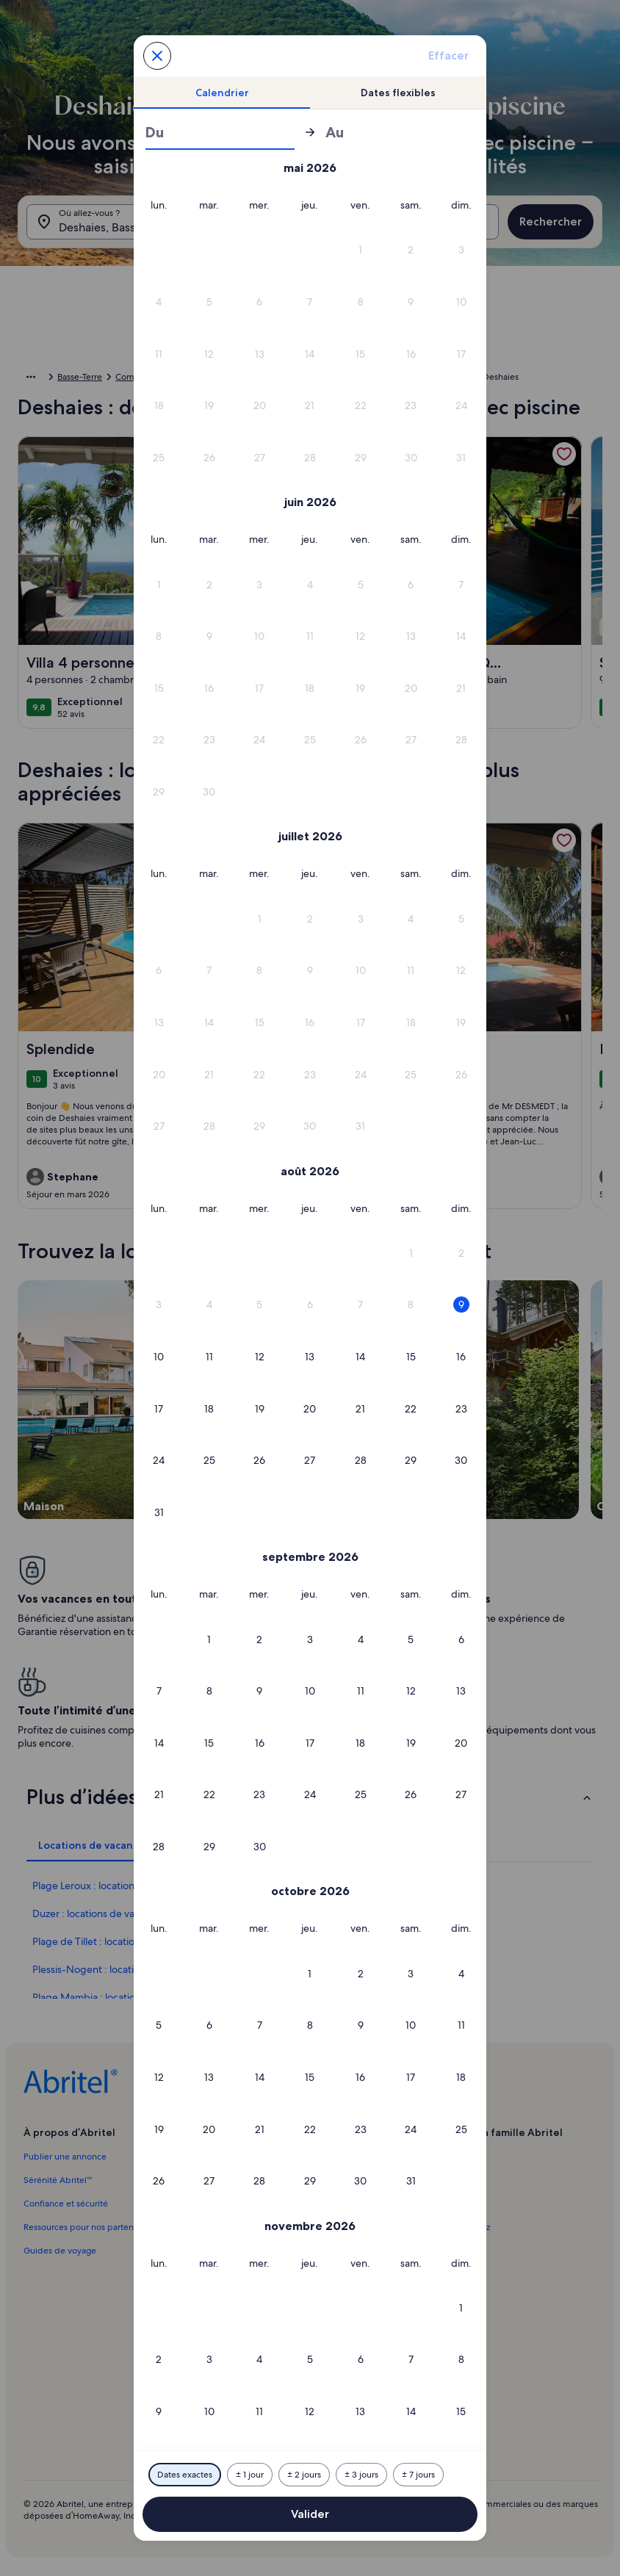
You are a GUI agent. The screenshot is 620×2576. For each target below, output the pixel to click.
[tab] (222, 92)
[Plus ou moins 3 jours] (361, 2474)
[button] (360, 250)
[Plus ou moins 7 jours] (418, 2474)
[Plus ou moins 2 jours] (304, 2474)
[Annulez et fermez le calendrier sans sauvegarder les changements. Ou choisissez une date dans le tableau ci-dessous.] (157, 55)
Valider (310, 2514)
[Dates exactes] (184, 2474)
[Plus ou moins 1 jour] (250, 2474)
